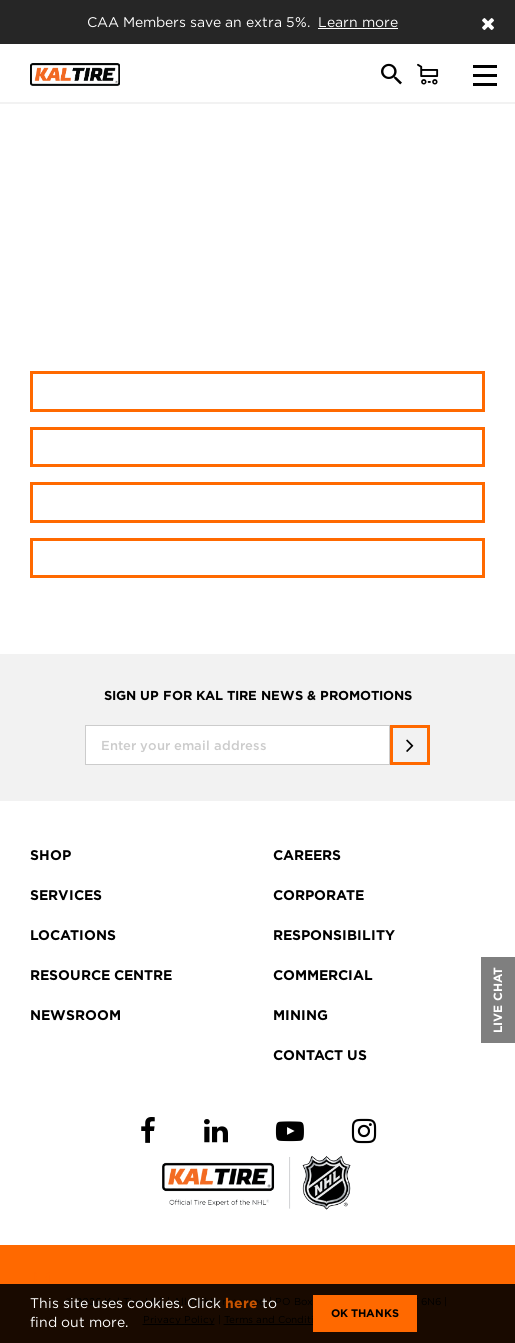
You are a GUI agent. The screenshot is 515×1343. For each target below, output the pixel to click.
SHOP (50, 855)
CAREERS (307, 855)
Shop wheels (257, 446)
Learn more (358, 22)
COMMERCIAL (323, 975)
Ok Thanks (365, 1313)
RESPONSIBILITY (334, 935)
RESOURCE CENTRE (101, 975)
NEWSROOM (75, 1015)
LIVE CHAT (497, 1000)
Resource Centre (258, 557)
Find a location (257, 501)
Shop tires (257, 390)
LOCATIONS (73, 935)
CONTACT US (320, 1055)
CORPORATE (318, 895)
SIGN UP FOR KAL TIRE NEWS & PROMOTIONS (258, 696)
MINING (300, 1015)
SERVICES (66, 895)
